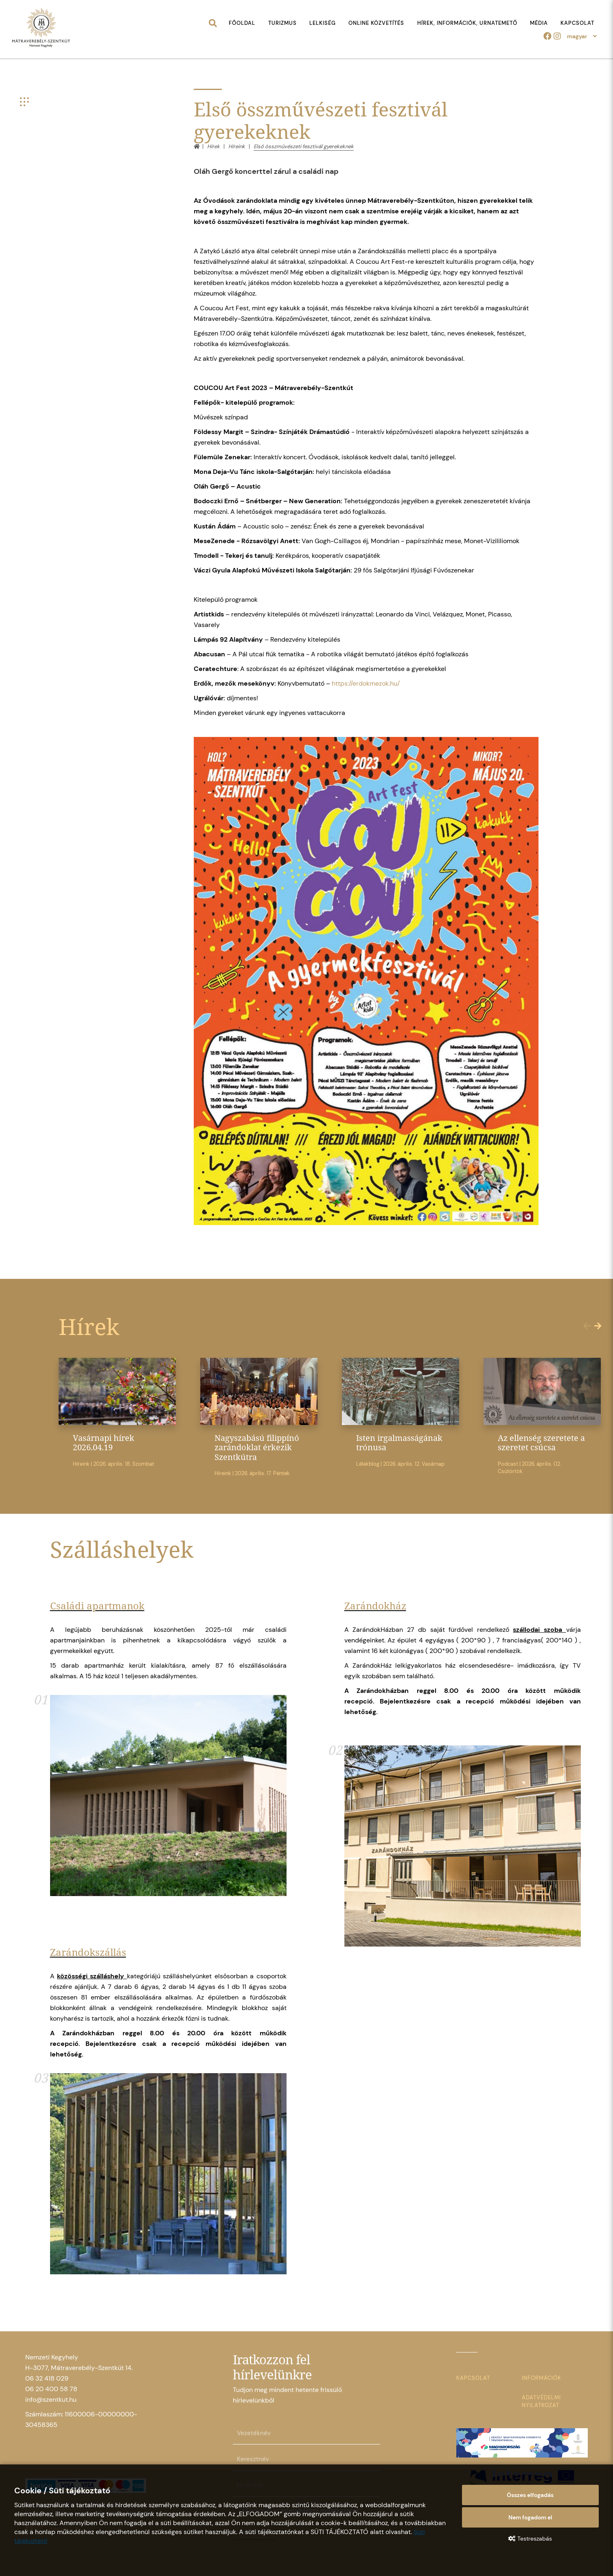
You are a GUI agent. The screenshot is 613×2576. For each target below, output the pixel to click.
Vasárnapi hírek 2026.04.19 (103, 1442)
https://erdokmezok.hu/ (366, 683)
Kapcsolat (577, 23)
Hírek (213, 146)
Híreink (236, 146)
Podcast (508, 1463)
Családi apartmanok (97, 1605)
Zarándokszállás (88, 1952)
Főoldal (242, 23)
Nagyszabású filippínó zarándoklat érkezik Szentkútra (257, 1447)
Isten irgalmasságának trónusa (399, 1442)
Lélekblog (367, 1463)
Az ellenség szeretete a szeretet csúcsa (541, 1442)
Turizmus (282, 23)
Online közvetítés (376, 23)
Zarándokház (375, 1605)
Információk (541, 2377)
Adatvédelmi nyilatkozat (541, 2401)
